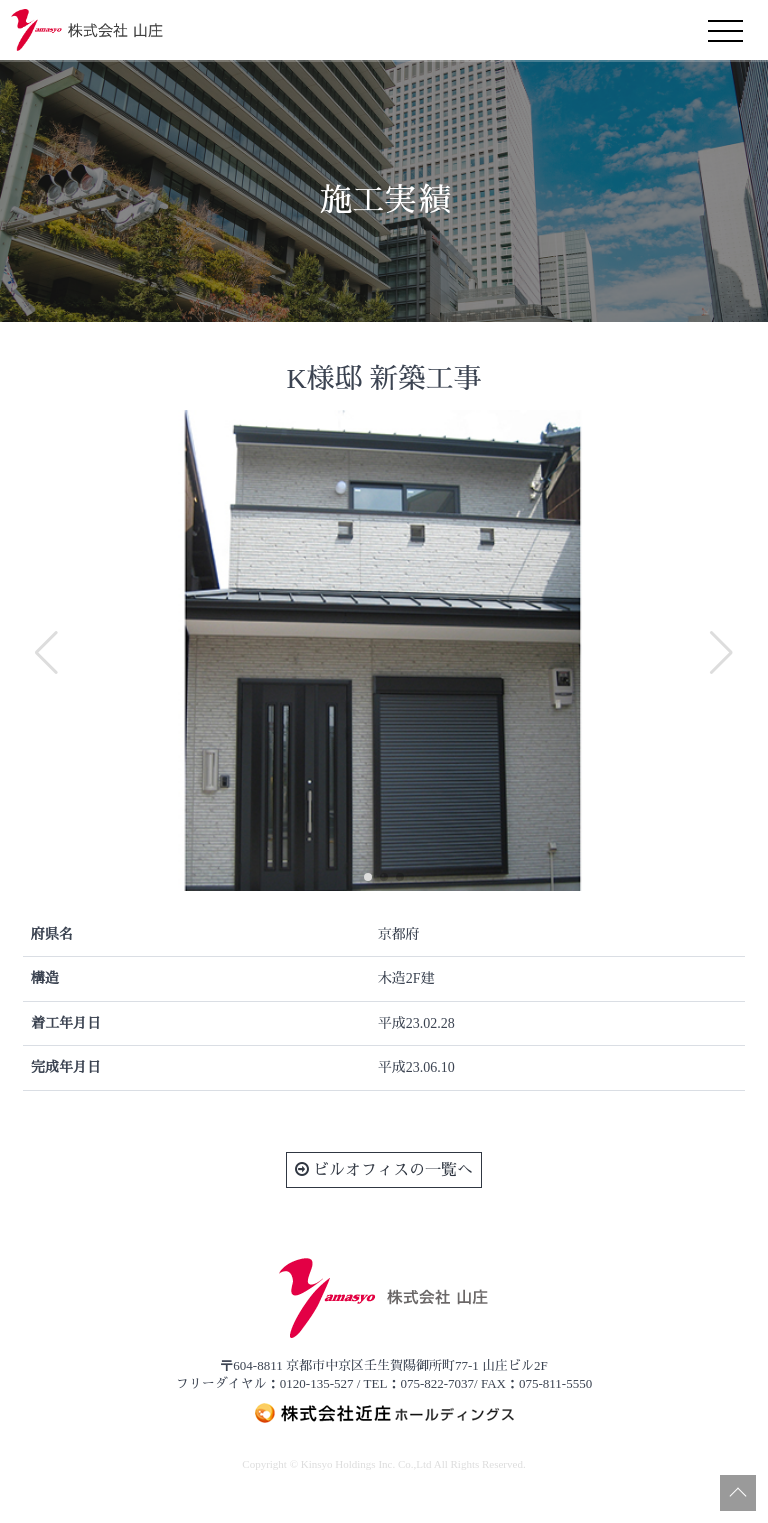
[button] (368, 877)
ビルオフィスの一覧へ (384, 1169)
